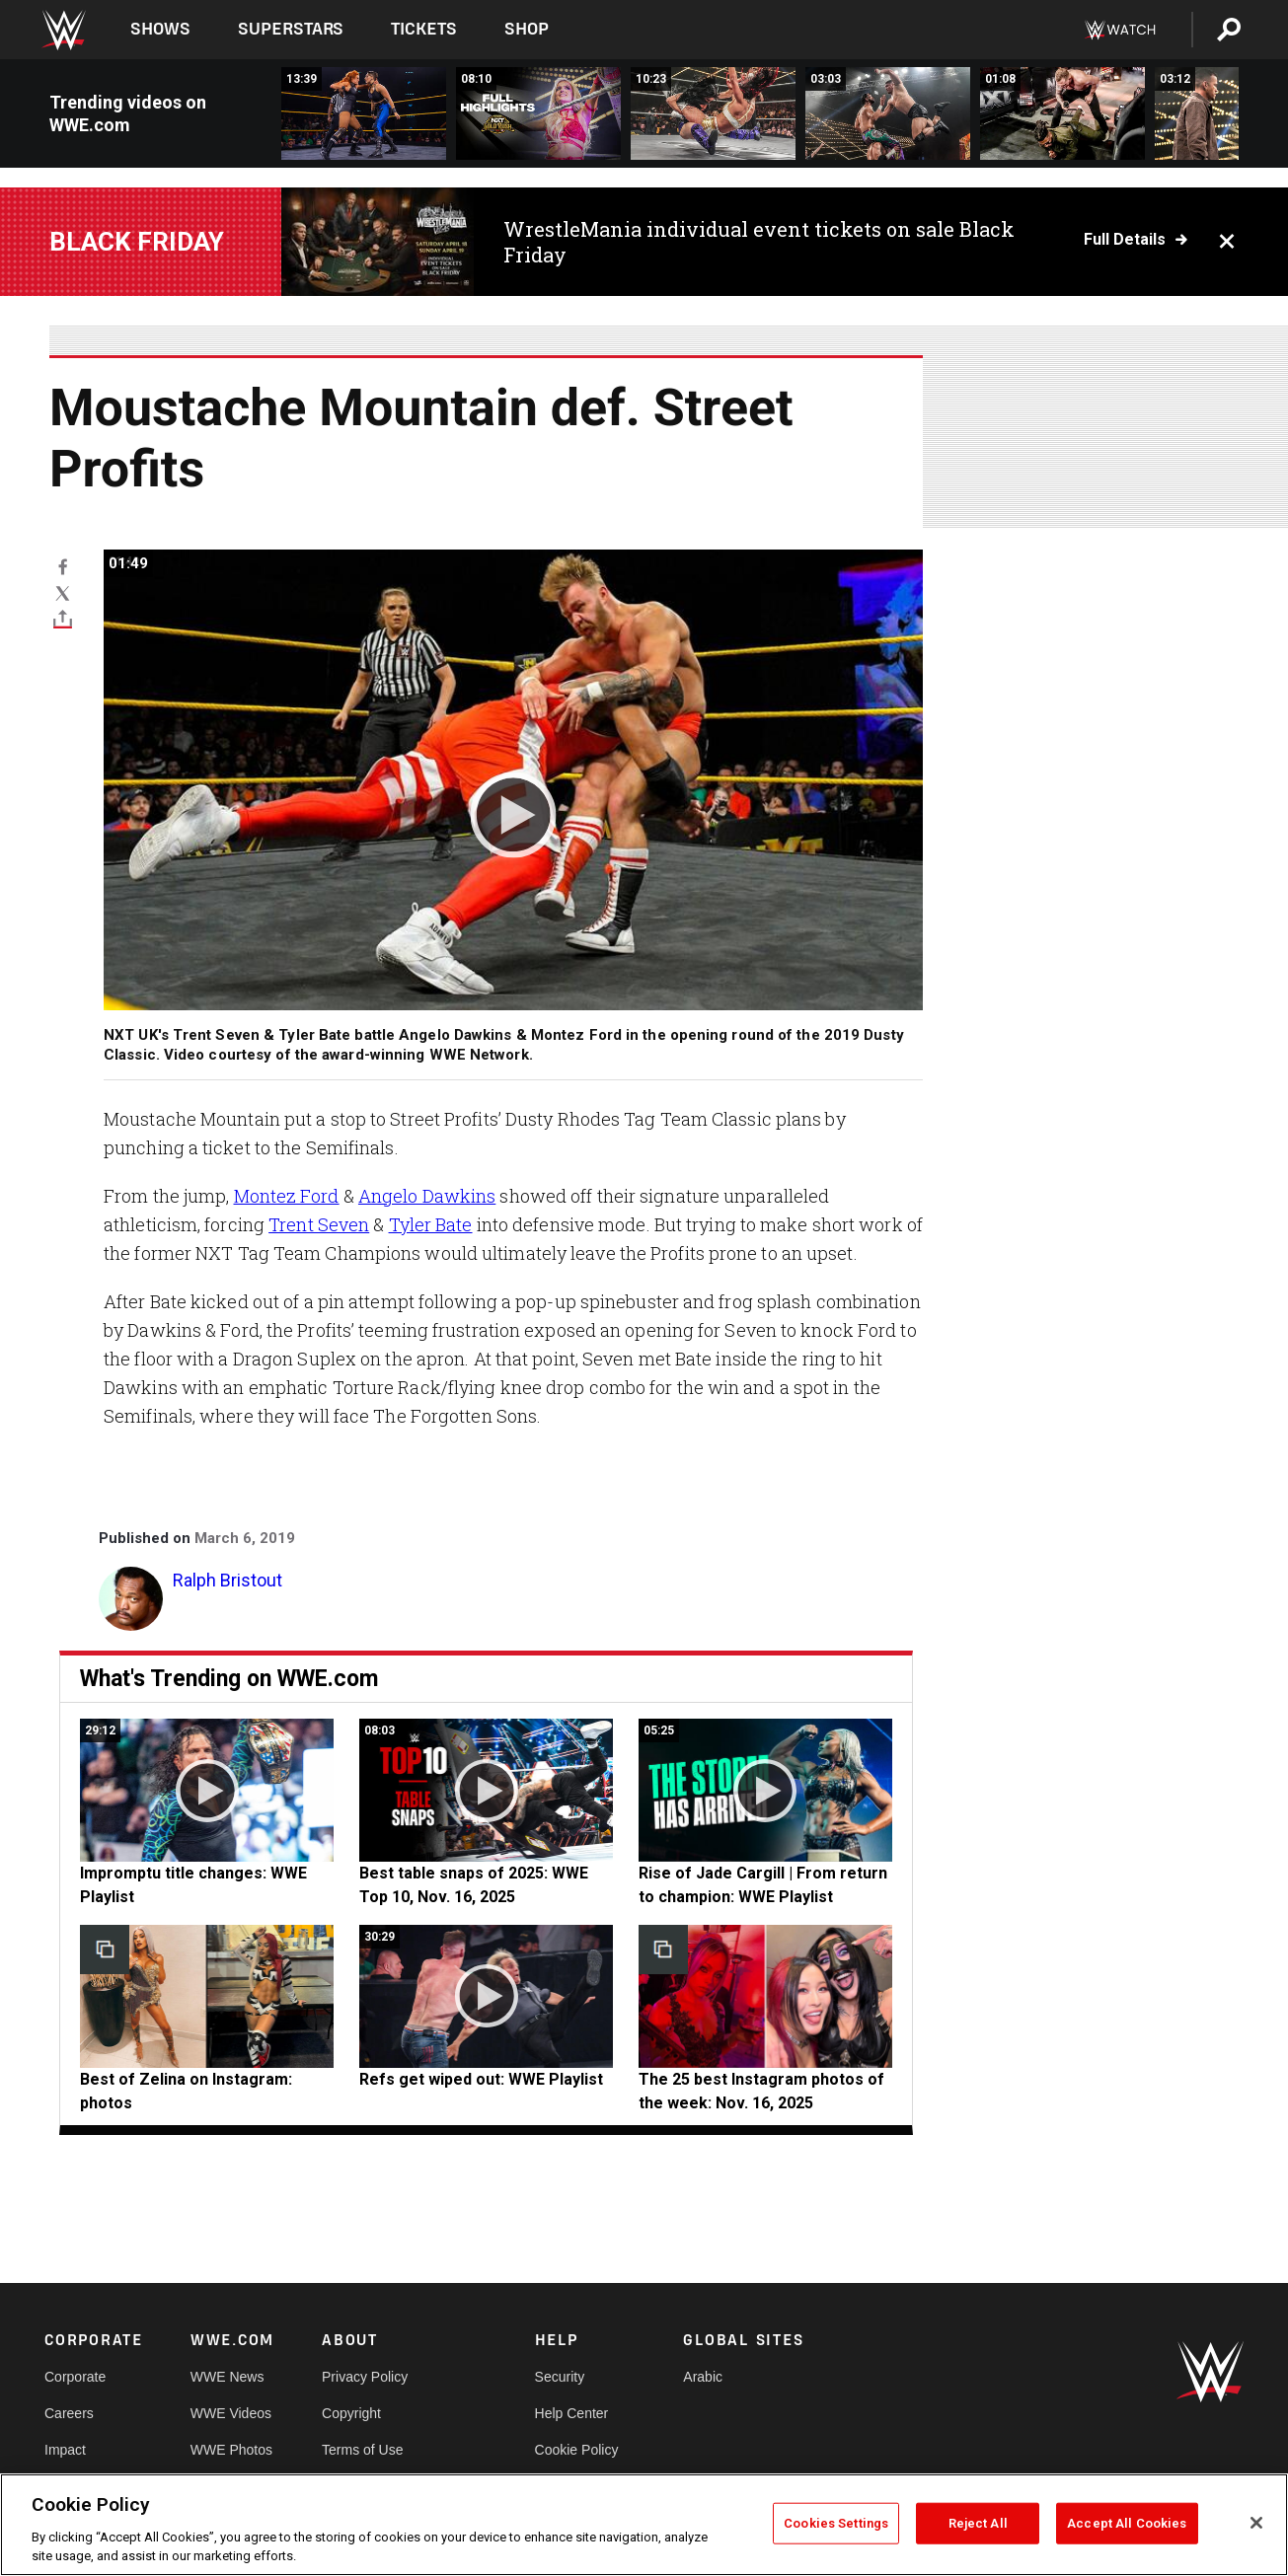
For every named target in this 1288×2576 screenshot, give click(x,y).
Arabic (702, 2377)
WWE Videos (230, 2413)
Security (560, 2377)
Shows (160, 29)
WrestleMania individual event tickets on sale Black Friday (759, 241)
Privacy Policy (365, 2377)
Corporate (75, 2377)
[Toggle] (62, 618)
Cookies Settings (836, 2523)
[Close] (1256, 2522)
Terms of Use (362, 2450)
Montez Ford (287, 1196)
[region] (644, 2524)
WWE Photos (231, 2450)
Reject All (978, 2523)
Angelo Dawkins (426, 1196)
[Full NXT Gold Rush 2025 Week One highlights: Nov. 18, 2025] (538, 113)
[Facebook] (62, 566)
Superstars (291, 29)
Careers (69, 2413)
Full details (1125, 240)
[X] (62, 592)
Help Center (572, 2413)
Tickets (424, 29)
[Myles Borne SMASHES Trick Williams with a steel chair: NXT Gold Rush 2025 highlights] (1062, 113)
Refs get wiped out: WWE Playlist (481, 2079)
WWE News (227, 2377)
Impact (65, 2450)
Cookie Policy (577, 2450)
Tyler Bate (431, 1224)
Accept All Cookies (1126, 2523)
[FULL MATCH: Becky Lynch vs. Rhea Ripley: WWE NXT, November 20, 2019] (363, 113)
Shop (526, 29)
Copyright (351, 2413)
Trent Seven (318, 1224)
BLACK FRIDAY (136, 242)
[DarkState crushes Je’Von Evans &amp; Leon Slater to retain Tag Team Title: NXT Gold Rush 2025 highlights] (887, 113)
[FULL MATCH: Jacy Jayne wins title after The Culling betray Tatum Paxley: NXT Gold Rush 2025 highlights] (713, 113)
